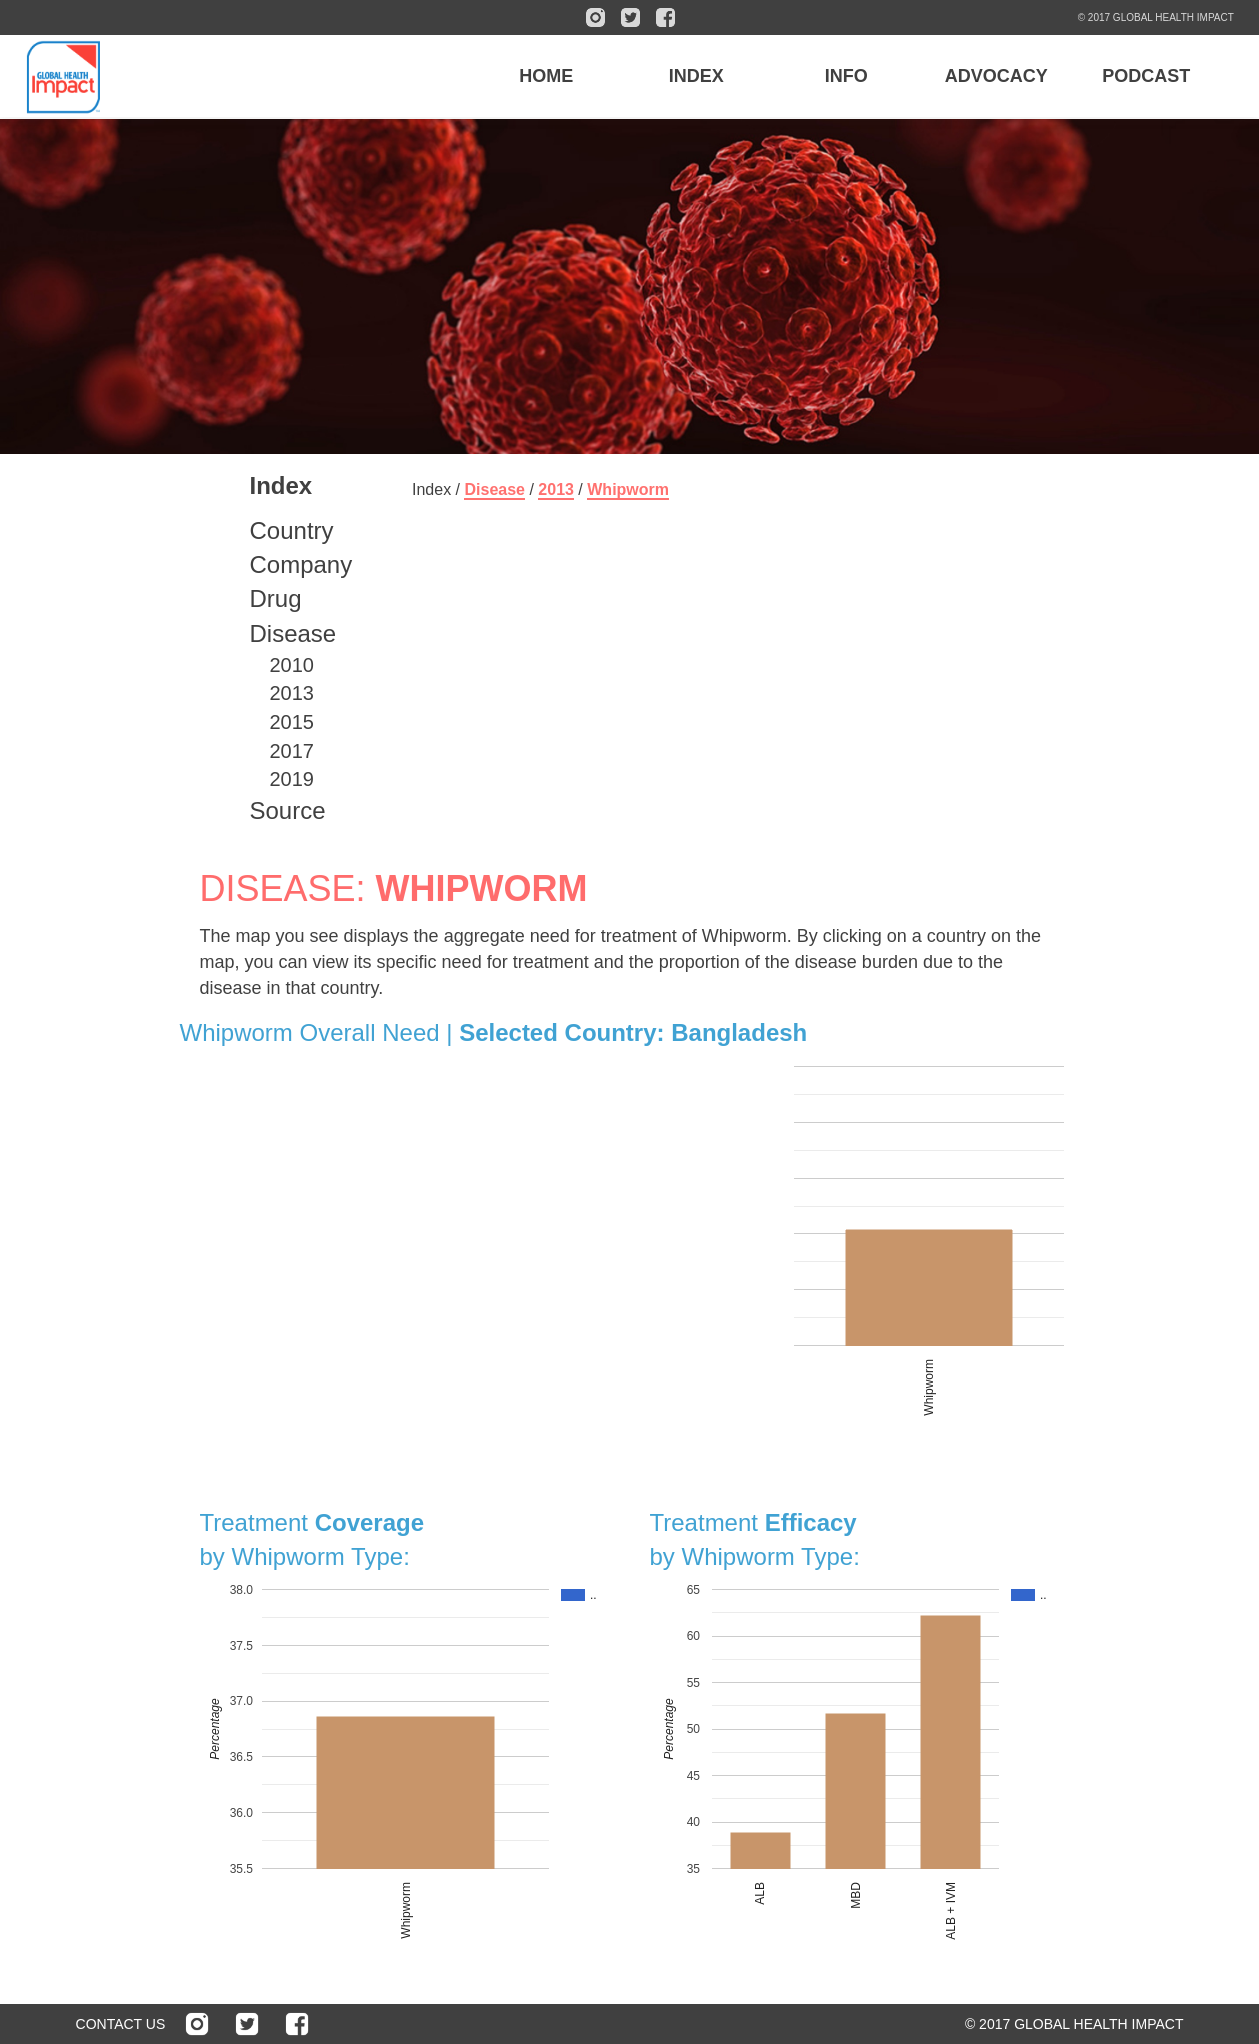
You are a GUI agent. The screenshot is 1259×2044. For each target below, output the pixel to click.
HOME (546, 76)
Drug (276, 598)
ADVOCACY (996, 76)
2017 (292, 751)
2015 (292, 722)
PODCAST (1146, 76)
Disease (293, 633)
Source (288, 810)
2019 (292, 779)
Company (301, 564)
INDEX (696, 76)
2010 (292, 665)
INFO (846, 76)
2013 (292, 693)
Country (292, 530)
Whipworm (628, 489)
